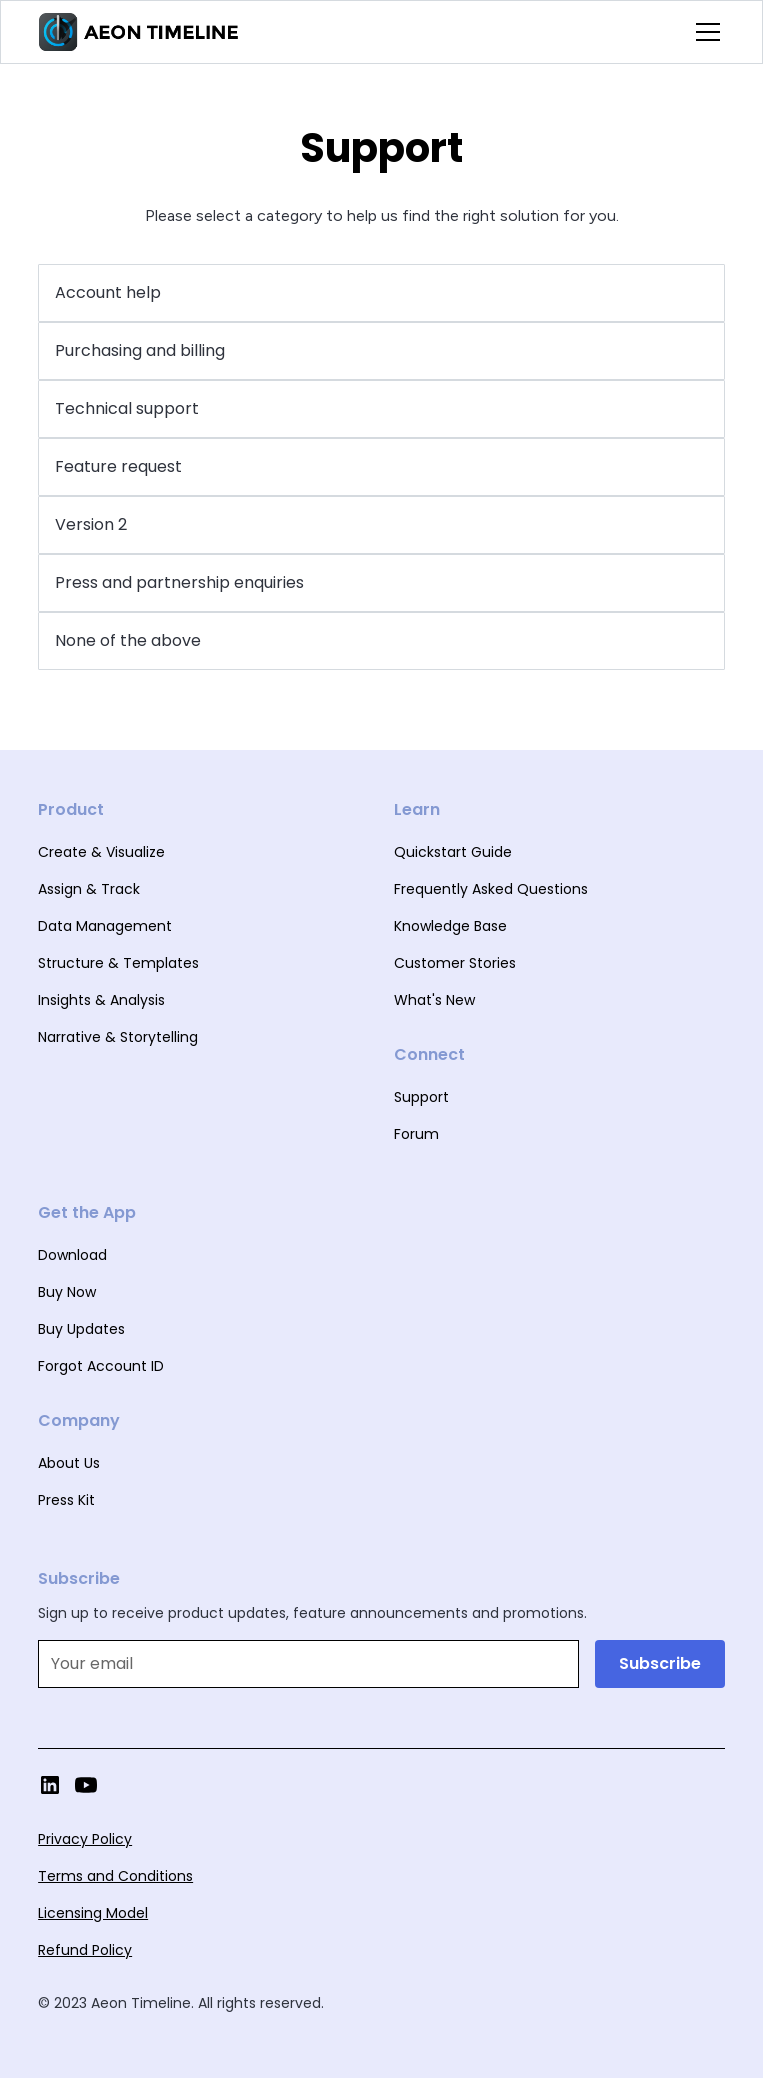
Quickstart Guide (453, 852)
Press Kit (66, 1500)
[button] (704, 32)
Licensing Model (93, 1913)
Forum (416, 1134)
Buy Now (67, 1292)
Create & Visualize (101, 852)
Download (72, 1255)
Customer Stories (455, 963)
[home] (139, 32)
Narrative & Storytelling (118, 1037)
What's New (434, 1000)
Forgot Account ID (101, 1366)
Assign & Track (89, 889)
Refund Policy (85, 1950)
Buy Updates (81, 1329)
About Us (69, 1463)
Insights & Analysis (101, 1000)
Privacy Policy (85, 1839)
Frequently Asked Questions (491, 889)
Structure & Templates (118, 963)
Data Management (105, 926)
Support (421, 1097)
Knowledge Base (450, 926)
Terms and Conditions (115, 1876)
